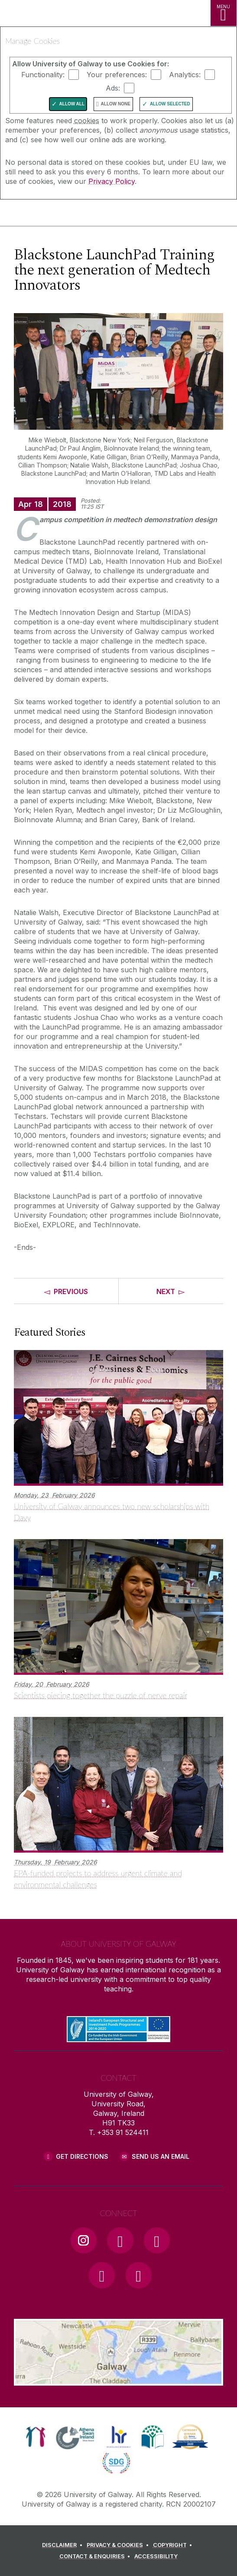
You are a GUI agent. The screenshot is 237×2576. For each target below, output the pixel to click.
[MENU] (224, 13)
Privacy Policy (111, 181)
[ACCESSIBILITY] (156, 2556)
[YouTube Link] (157, 2240)
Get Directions (82, 2156)
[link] (36, 2437)
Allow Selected (170, 103)
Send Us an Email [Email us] (160, 2156)
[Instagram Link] (84, 2240)
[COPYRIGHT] (174, 2545)
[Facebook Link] (120, 2240)
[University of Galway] (45, 214)
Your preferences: (117, 74)
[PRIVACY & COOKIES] (119, 2545)
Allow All (72, 103)
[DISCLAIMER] (63, 2545)
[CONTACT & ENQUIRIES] (96, 2556)
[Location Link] (118, 2379)
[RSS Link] (139, 2275)
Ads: (113, 88)
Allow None (115, 103)
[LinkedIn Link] (102, 2275)
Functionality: (43, 74)
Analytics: (185, 74)
